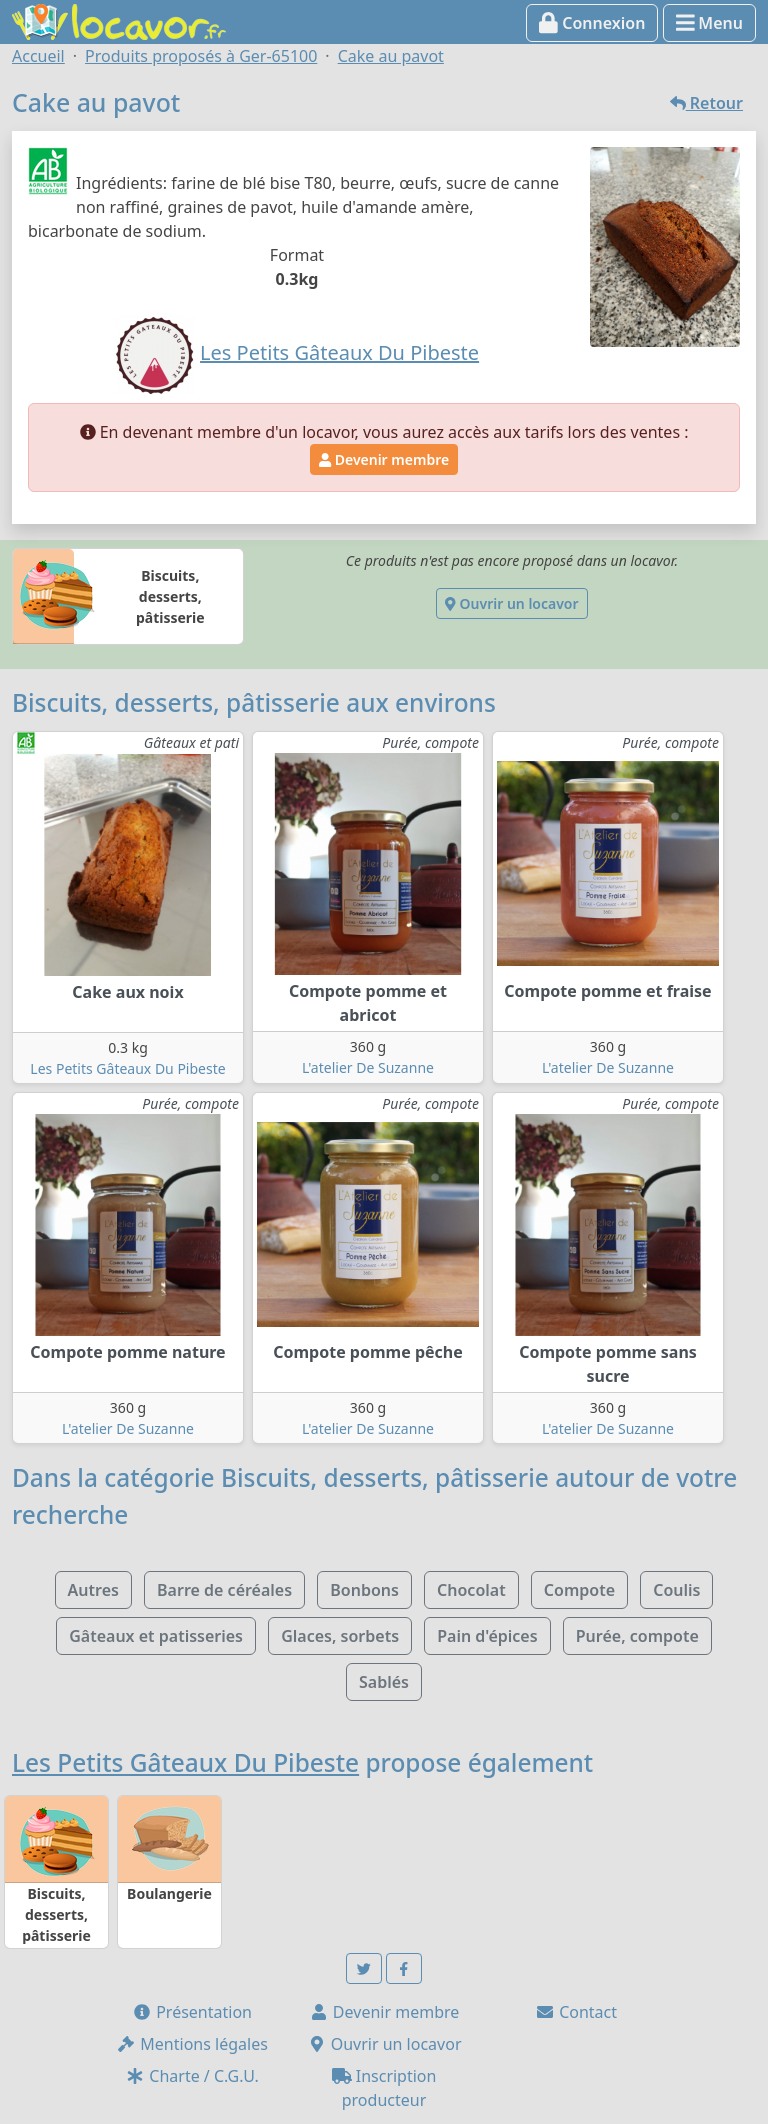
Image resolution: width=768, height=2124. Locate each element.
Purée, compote (637, 1636)
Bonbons (364, 1590)
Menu (709, 23)
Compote (579, 1590)
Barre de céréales (224, 1590)
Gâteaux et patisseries (156, 1636)
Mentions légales (192, 2044)
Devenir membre (384, 459)
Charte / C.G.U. (192, 2076)
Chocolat (471, 1590)
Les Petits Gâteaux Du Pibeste (127, 1068)
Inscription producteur (384, 2088)
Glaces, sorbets (340, 1636)
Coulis (676, 1590)
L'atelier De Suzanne (368, 1067)
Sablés (384, 1682)
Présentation (192, 2012)
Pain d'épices (487, 1636)
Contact (576, 2012)
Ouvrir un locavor (511, 603)
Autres (93, 1590)
